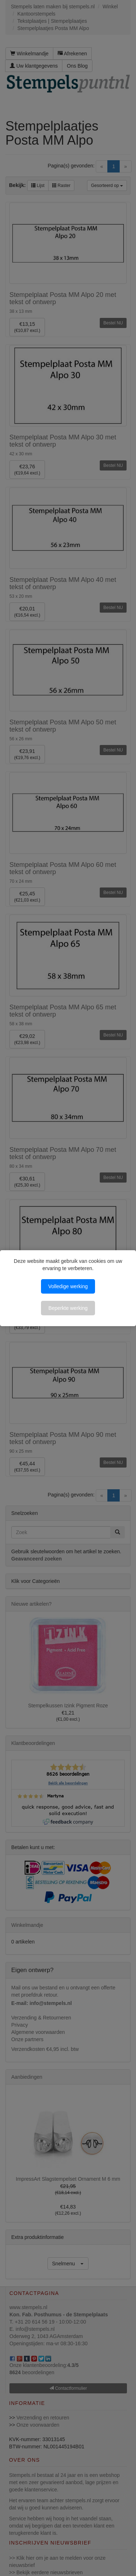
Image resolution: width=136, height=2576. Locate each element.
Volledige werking (68, 1286)
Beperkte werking (67, 1308)
